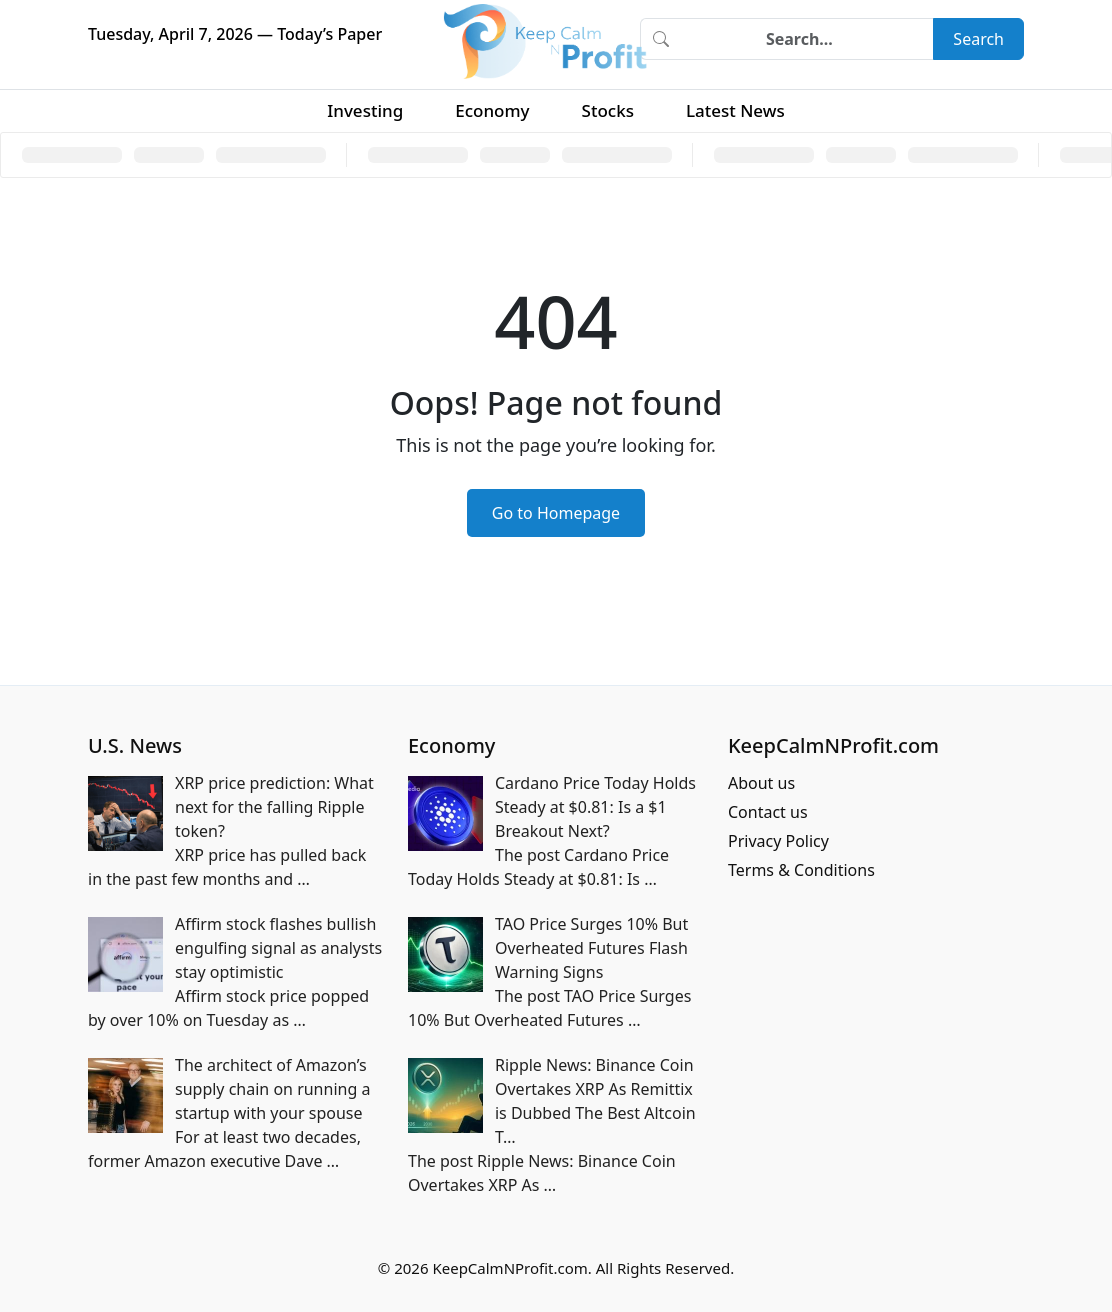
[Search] (807, 39)
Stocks (608, 110)
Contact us (768, 812)
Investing (365, 110)
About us (761, 783)
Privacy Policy (778, 841)
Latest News (735, 110)
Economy (492, 110)
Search (978, 39)
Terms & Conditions (801, 870)
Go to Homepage (556, 513)
